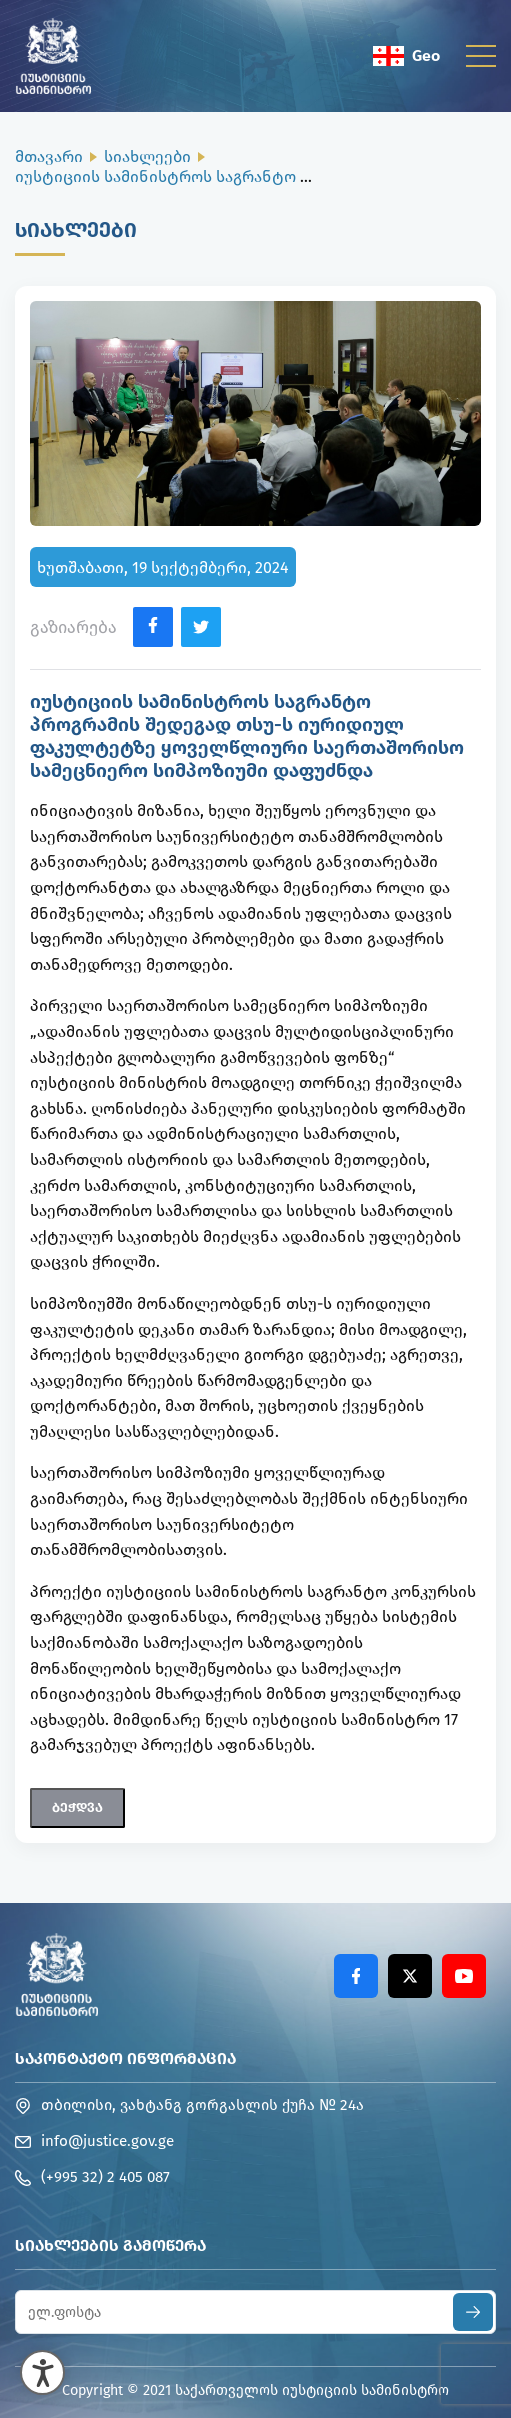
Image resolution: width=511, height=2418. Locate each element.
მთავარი (49, 156)
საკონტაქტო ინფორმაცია (125, 2058)
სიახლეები (147, 156)
